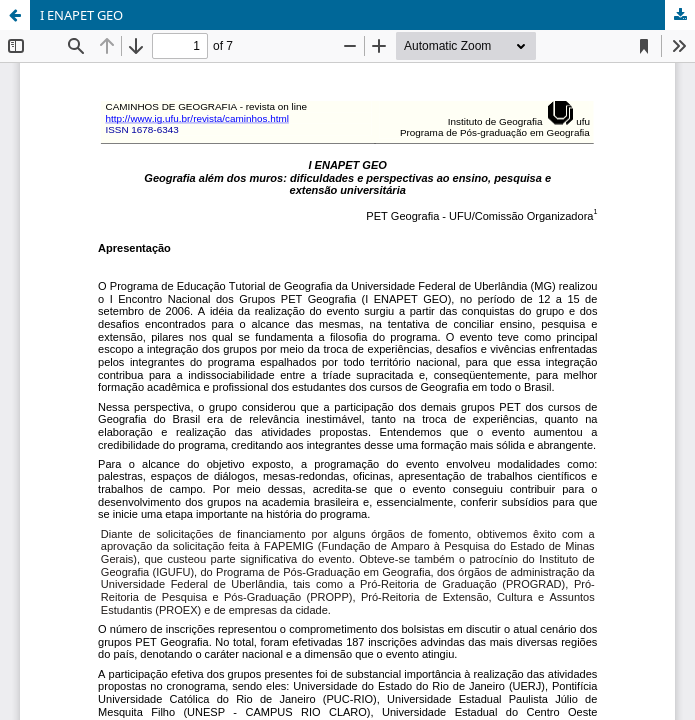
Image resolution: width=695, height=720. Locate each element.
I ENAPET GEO (81, 15)
